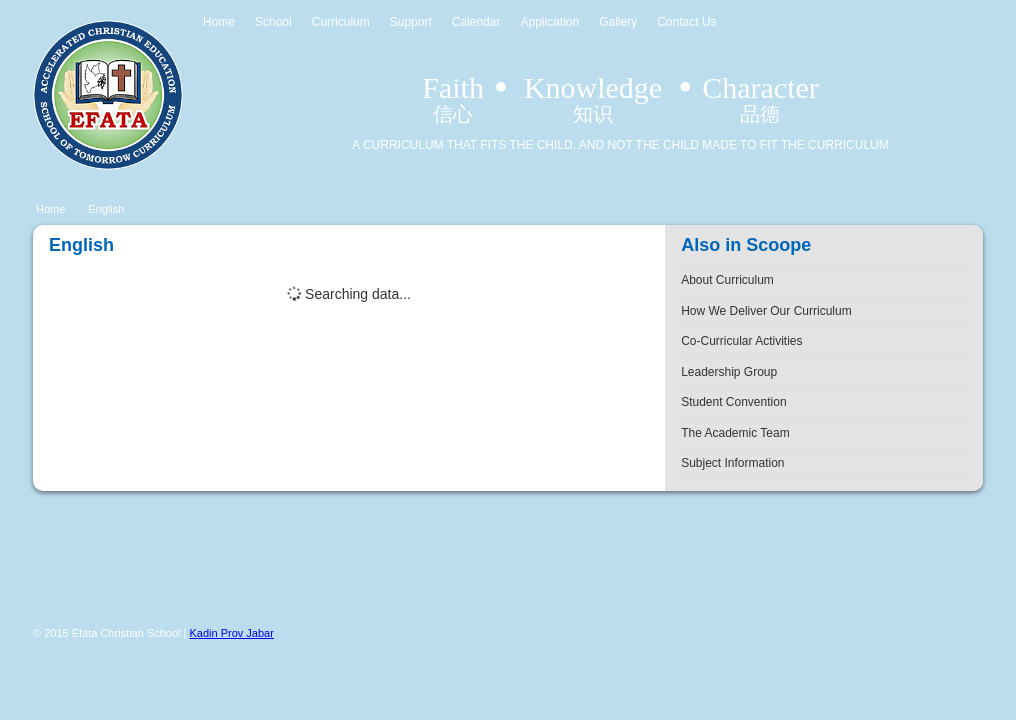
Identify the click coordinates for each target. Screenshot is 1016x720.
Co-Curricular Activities (741, 341)
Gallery (618, 22)
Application (549, 22)
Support (411, 22)
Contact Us (686, 22)
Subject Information (732, 463)
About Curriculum (727, 280)
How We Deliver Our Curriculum (766, 311)
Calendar (476, 22)
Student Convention (733, 402)
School (273, 22)
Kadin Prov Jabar (232, 633)
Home (219, 22)
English (106, 209)
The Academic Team (735, 433)
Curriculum (341, 22)
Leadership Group (729, 372)
